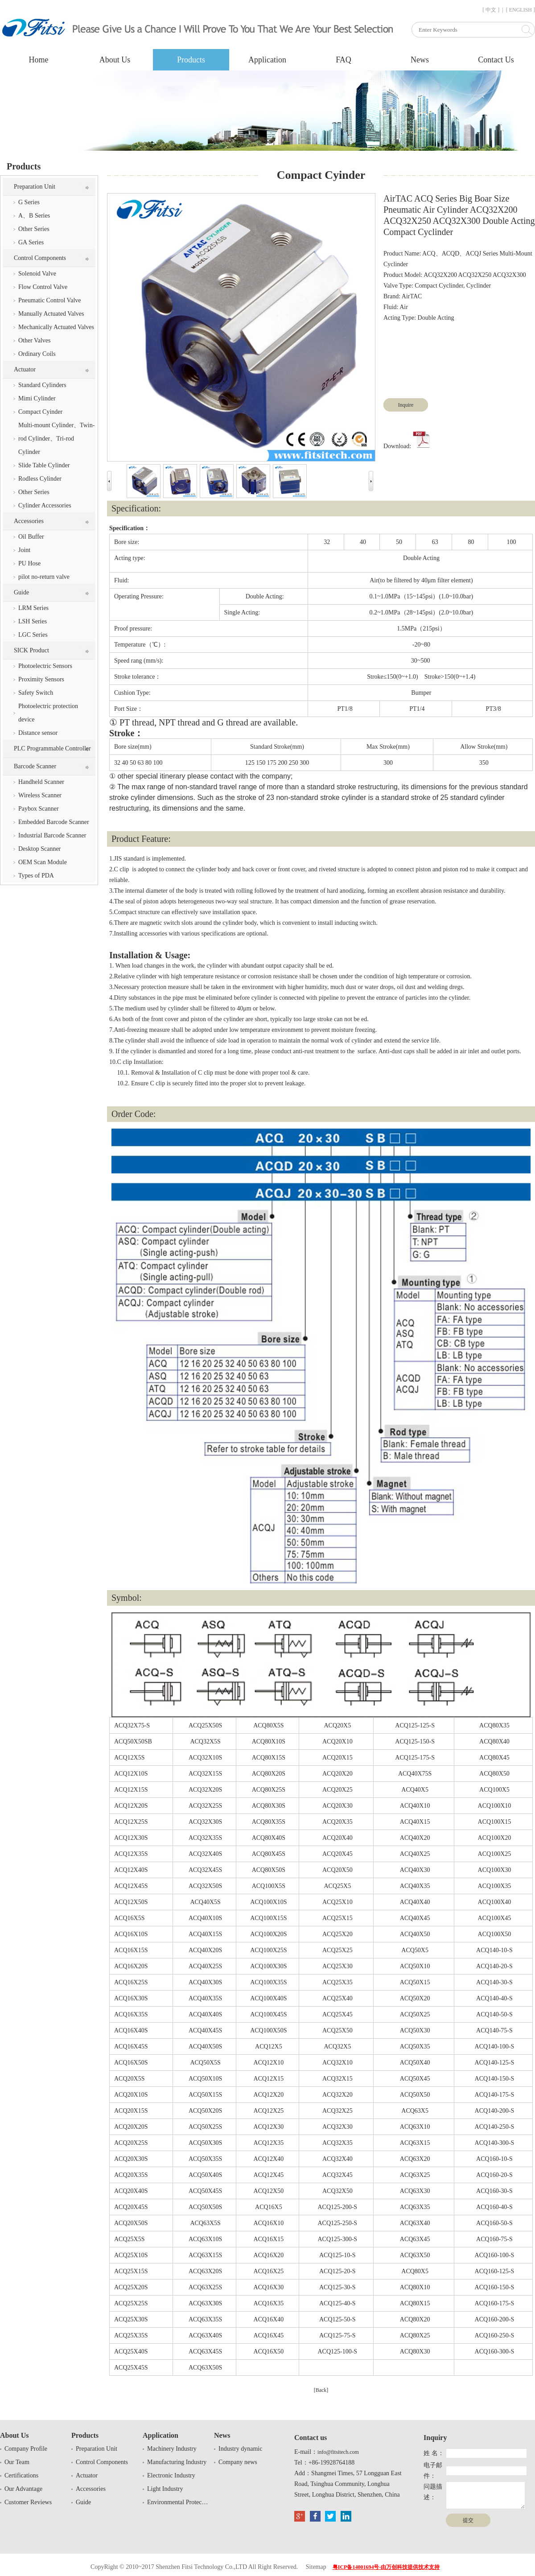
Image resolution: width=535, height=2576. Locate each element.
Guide (21, 592)
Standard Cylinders (42, 385)
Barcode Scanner (35, 766)
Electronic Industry (171, 2475)
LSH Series (32, 621)
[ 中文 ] (490, 10)
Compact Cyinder (40, 411)
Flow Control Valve (42, 287)
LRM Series (33, 608)
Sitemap (316, 2567)
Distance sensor (38, 733)
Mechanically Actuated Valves (56, 327)
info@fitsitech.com (338, 2452)
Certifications (21, 2475)
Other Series (33, 229)
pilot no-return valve (44, 576)
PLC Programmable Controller (52, 748)
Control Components (40, 258)
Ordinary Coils (37, 353)
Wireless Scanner (40, 795)
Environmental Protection (178, 2502)
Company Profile (25, 2448)
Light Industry (165, 2488)
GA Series (31, 242)
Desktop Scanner (39, 848)
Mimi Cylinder (37, 398)
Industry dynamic (240, 2448)
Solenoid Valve (37, 273)
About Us (115, 59)
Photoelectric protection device (48, 713)
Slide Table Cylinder (44, 465)
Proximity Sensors (41, 679)
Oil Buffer (31, 536)
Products (191, 59)
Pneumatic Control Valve (49, 300)
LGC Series (33, 634)
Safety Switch (35, 692)
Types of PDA (36, 875)
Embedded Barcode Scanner (53, 822)
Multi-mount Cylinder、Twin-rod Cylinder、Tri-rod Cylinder (56, 438)
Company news (237, 2462)
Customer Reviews (28, 2502)
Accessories (29, 521)
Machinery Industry (172, 2448)
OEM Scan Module (42, 862)
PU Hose (29, 563)
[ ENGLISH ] (520, 10)
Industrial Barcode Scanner (52, 835)
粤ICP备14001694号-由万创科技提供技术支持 (386, 2567)
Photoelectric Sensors (45, 666)
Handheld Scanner (41, 782)
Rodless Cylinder (40, 478)
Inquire (406, 405)
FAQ (343, 59)
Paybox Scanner (38, 808)
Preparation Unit (34, 186)
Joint (24, 550)
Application (267, 59)
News (420, 59)
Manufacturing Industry (176, 2462)
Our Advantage (23, 2488)
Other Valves (34, 340)
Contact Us (496, 59)
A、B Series (34, 215)
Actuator (25, 369)
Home (39, 59)
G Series (29, 202)
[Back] (321, 2390)
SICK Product (31, 650)
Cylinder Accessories (44, 505)
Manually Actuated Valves (51, 313)
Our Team (16, 2462)
